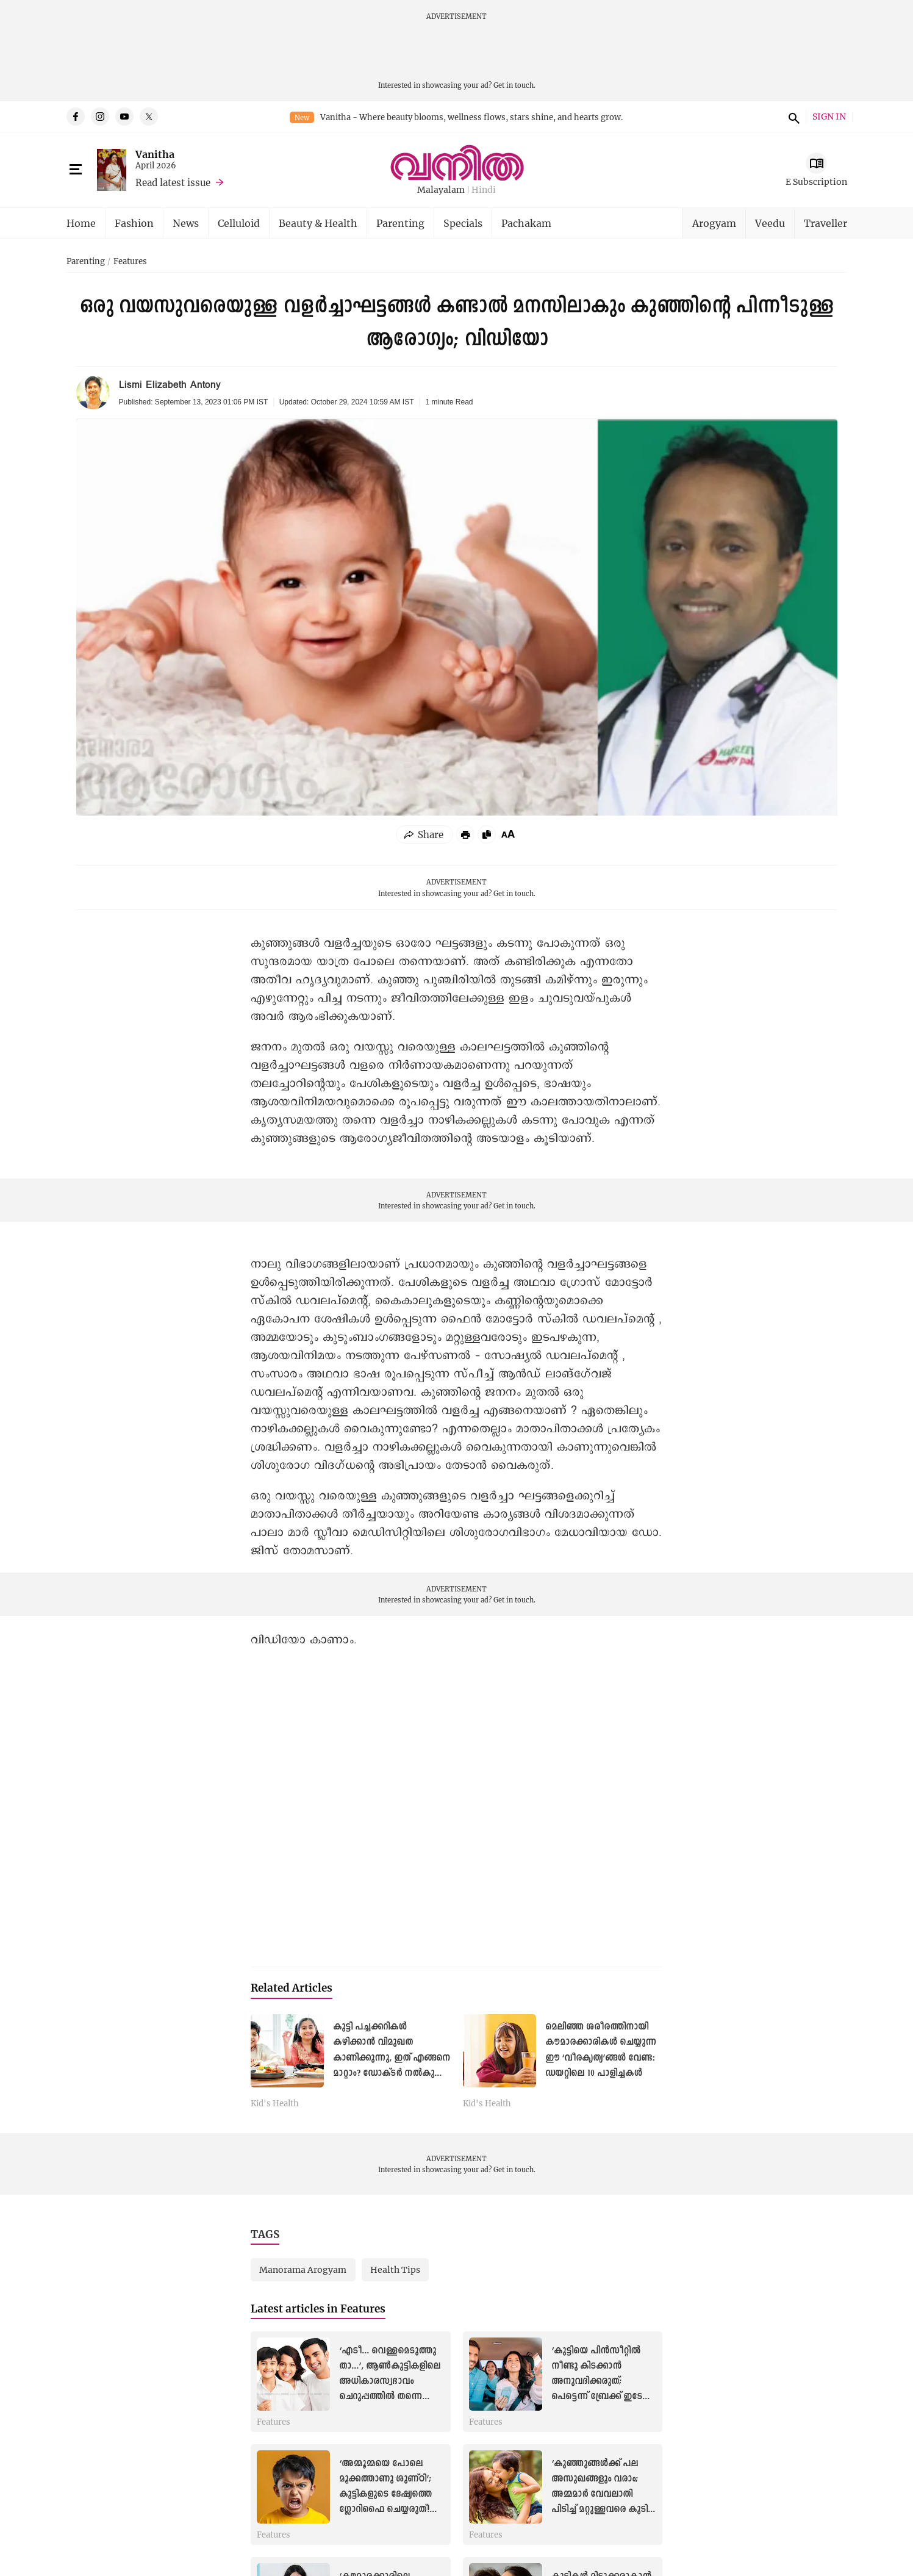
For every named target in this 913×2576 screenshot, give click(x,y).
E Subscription (816, 181)
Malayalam (441, 190)
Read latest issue (172, 182)
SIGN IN (829, 117)
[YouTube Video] (456, 1802)
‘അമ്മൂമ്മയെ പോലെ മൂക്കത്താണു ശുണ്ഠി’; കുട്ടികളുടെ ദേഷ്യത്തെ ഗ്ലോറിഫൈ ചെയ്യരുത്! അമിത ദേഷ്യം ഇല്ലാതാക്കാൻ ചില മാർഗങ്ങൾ (385, 2510)
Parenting (400, 223)
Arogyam (714, 223)
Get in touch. (514, 85)
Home (81, 223)
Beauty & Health (318, 223)
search (792, 116)
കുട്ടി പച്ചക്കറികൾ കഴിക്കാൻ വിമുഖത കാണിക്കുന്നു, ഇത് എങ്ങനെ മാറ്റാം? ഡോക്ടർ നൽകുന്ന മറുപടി (391, 2057)
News (186, 223)
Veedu (770, 223)
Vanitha (154, 154)
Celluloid (239, 223)
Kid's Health (275, 2104)
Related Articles (291, 1988)
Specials (462, 223)
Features (130, 262)
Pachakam (526, 223)
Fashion (134, 223)
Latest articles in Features (318, 2309)
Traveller (825, 223)
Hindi (483, 190)
